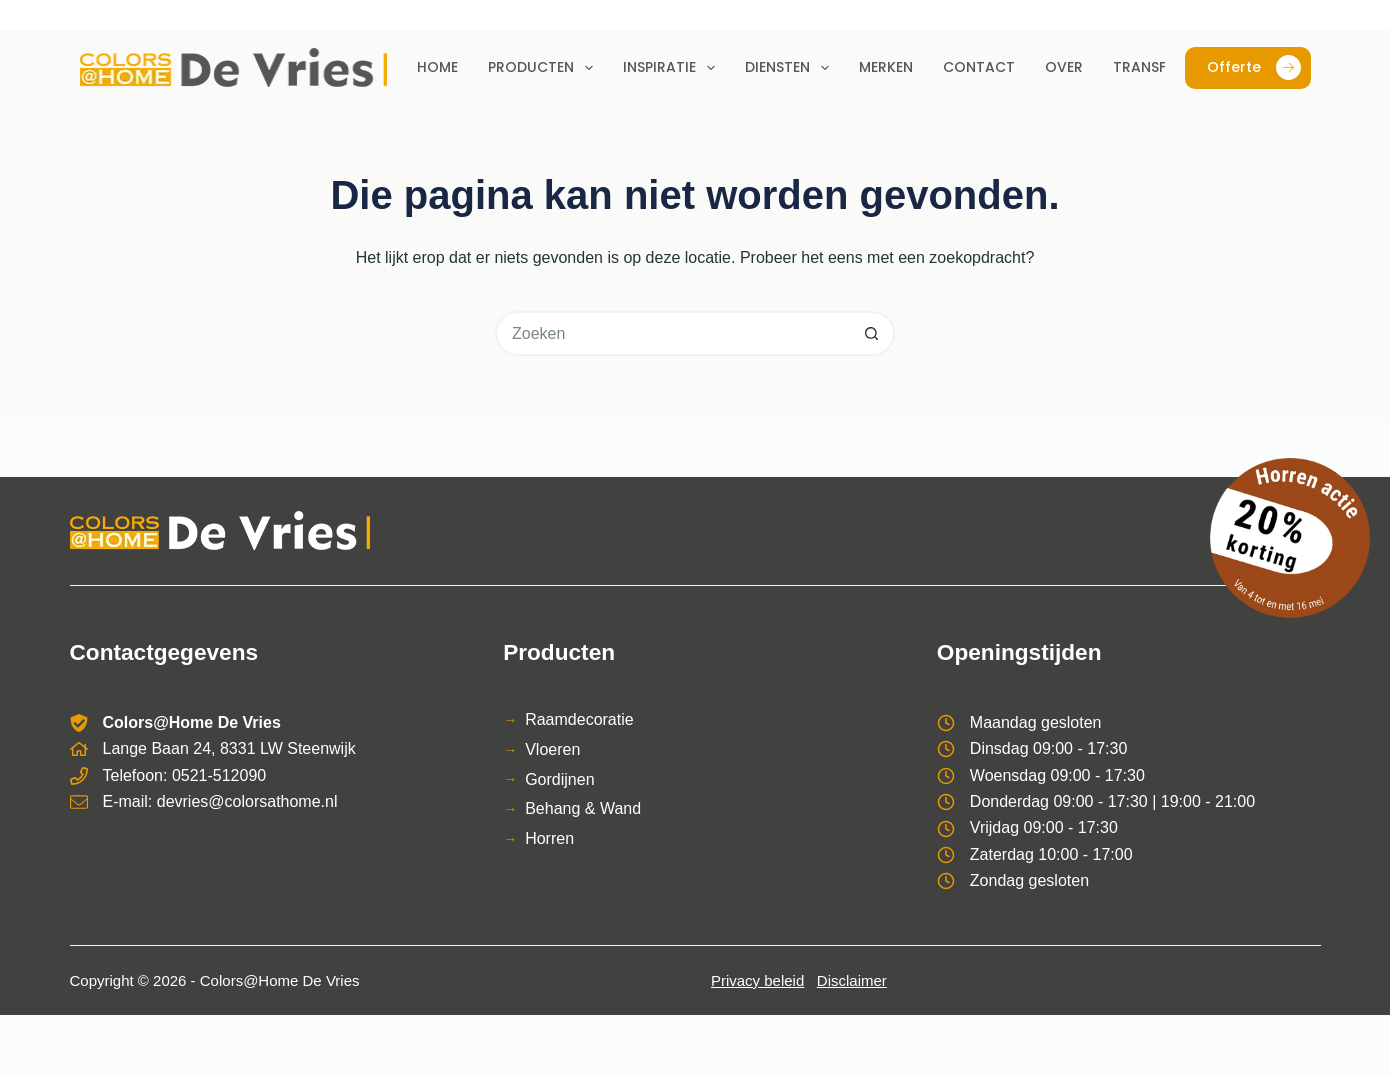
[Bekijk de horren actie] (1290, 538)
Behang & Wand (583, 808)
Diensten (791, 68)
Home (437, 67)
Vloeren (552, 749)
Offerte (1254, 67)
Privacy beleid (757, 980)
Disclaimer (852, 980)
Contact (979, 67)
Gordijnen (559, 779)
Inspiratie (673, 68)
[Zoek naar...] (672, 333)
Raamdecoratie (579, 719)
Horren (549, 838)
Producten (544, 68)
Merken (886, 67)
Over (1064, 67)
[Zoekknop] (872, 333)
